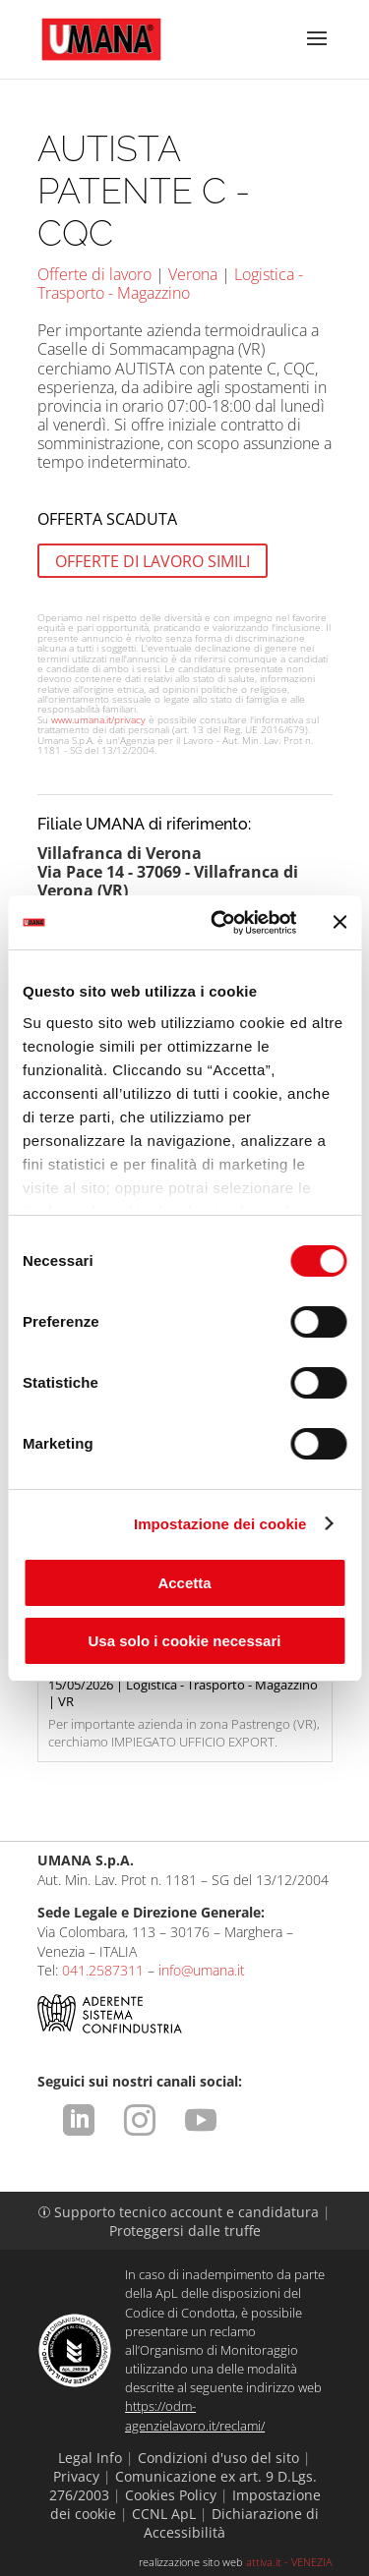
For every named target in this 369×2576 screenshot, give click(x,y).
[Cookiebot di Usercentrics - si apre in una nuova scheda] (220, 923)
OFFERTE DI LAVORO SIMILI (152, 560)
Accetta (184, 1582)
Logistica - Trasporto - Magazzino (170, 283)
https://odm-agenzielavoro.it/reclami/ (195, 2415)
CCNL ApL (164, 2513)
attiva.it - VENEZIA (289, 2561)
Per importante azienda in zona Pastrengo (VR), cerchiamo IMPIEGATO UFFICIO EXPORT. (185, 1702)
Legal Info (90, 2457)
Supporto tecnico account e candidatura (180, 2212)
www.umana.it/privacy (98, 719)
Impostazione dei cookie (220, 1524)
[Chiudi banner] (339, 922)
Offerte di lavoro (94, 274)
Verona (192, 274)
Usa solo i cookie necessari (185, 1640)
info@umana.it (201, 1970)
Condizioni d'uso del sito (218, 2457)
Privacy (76, 2476)
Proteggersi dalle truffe (185, 2230)
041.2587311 (103, 1970)
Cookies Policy (170, 2495)
